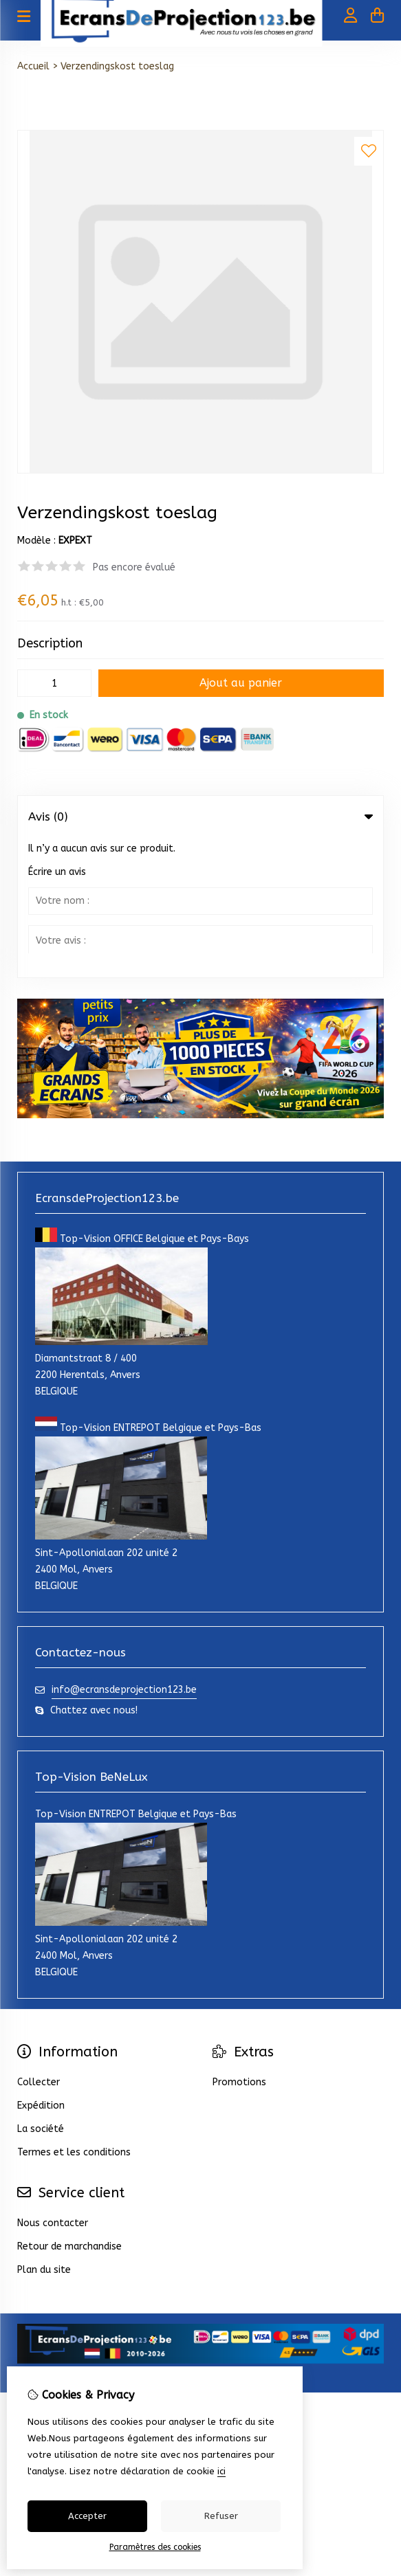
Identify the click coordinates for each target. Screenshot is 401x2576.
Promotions (239, 1942)
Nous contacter (52, 2083)
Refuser (221, 2516)
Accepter (87, 2516)
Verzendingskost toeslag (117, 66)
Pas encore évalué (134, 567)
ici (221, 2471)
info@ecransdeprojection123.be (124, 1549)
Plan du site (44, 2129)
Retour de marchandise (69, 2106)
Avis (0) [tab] (200, 816)
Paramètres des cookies (155, 2547)
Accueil (33, 66)
